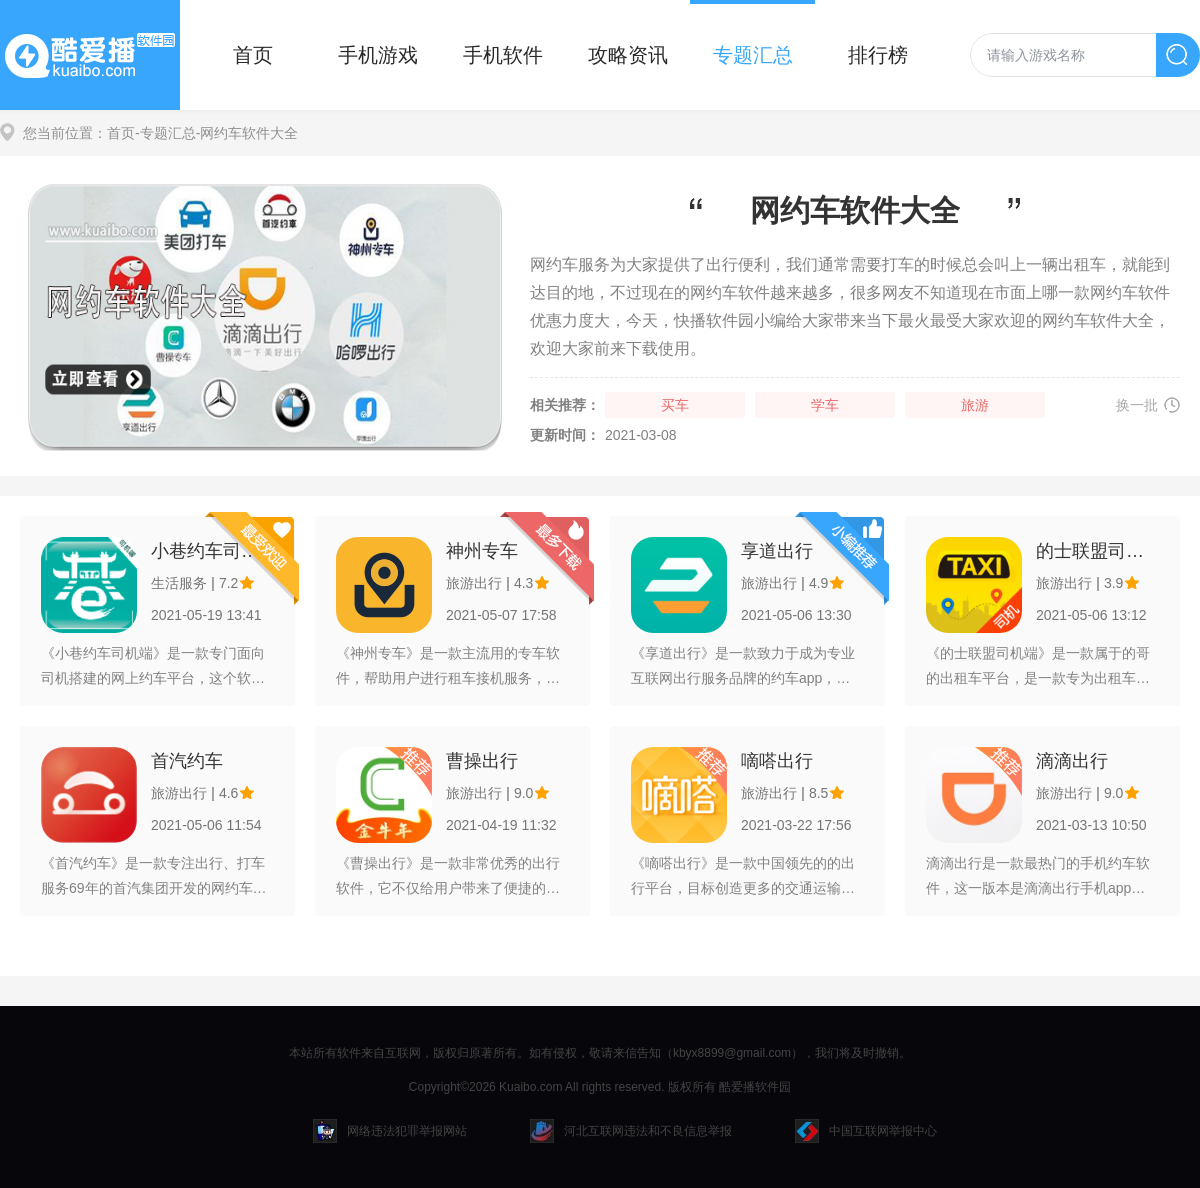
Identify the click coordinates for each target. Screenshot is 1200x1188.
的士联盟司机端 (1097, 551)
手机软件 (503, 55)
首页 (253, 55)
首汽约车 (187, 761)
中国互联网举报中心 (866, 1131)
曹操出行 (482, 761)
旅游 (975, 405)
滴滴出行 (1072, 761)
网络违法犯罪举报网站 (390, 1131)
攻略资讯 (628, 55)
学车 (825, 405)
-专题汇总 (165, 133)
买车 (675, 405)
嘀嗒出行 (777, 761)
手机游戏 (378, 55)
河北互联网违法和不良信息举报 (631, 1131)
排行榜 (878, 55)
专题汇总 (753, 55)
